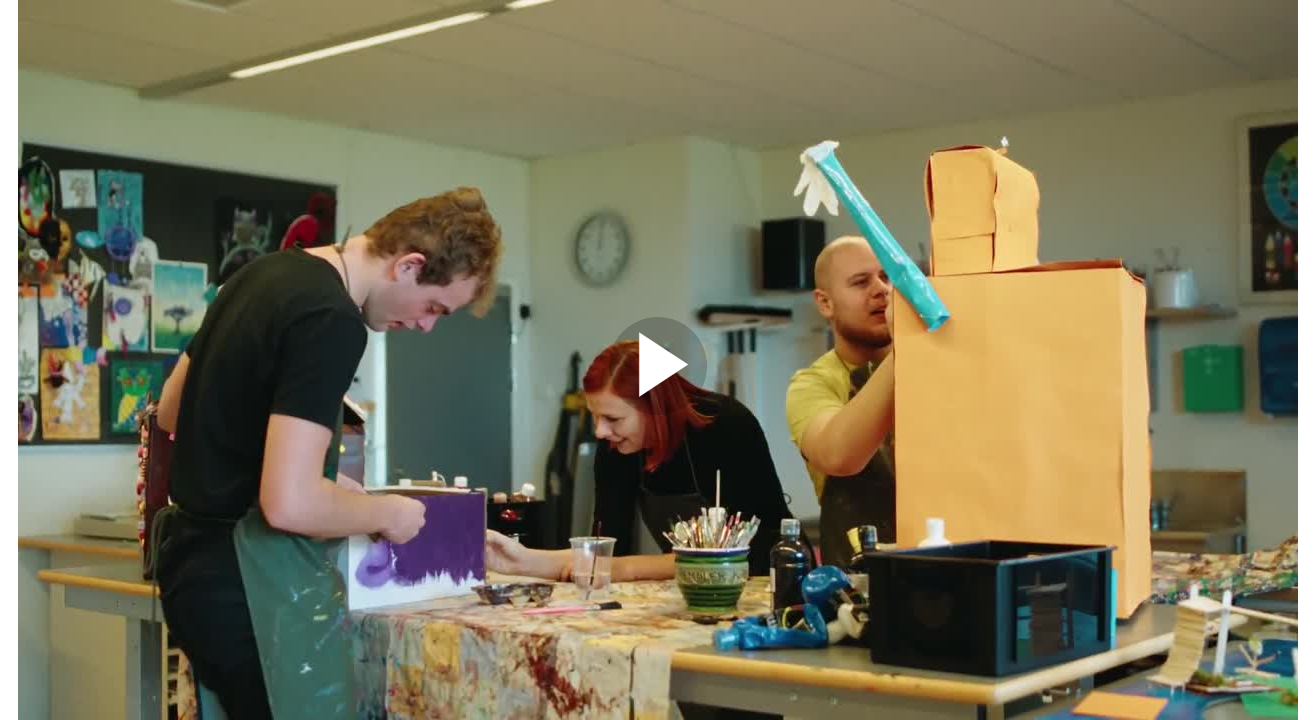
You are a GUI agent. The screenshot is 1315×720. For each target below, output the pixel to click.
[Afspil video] (658, 410)
